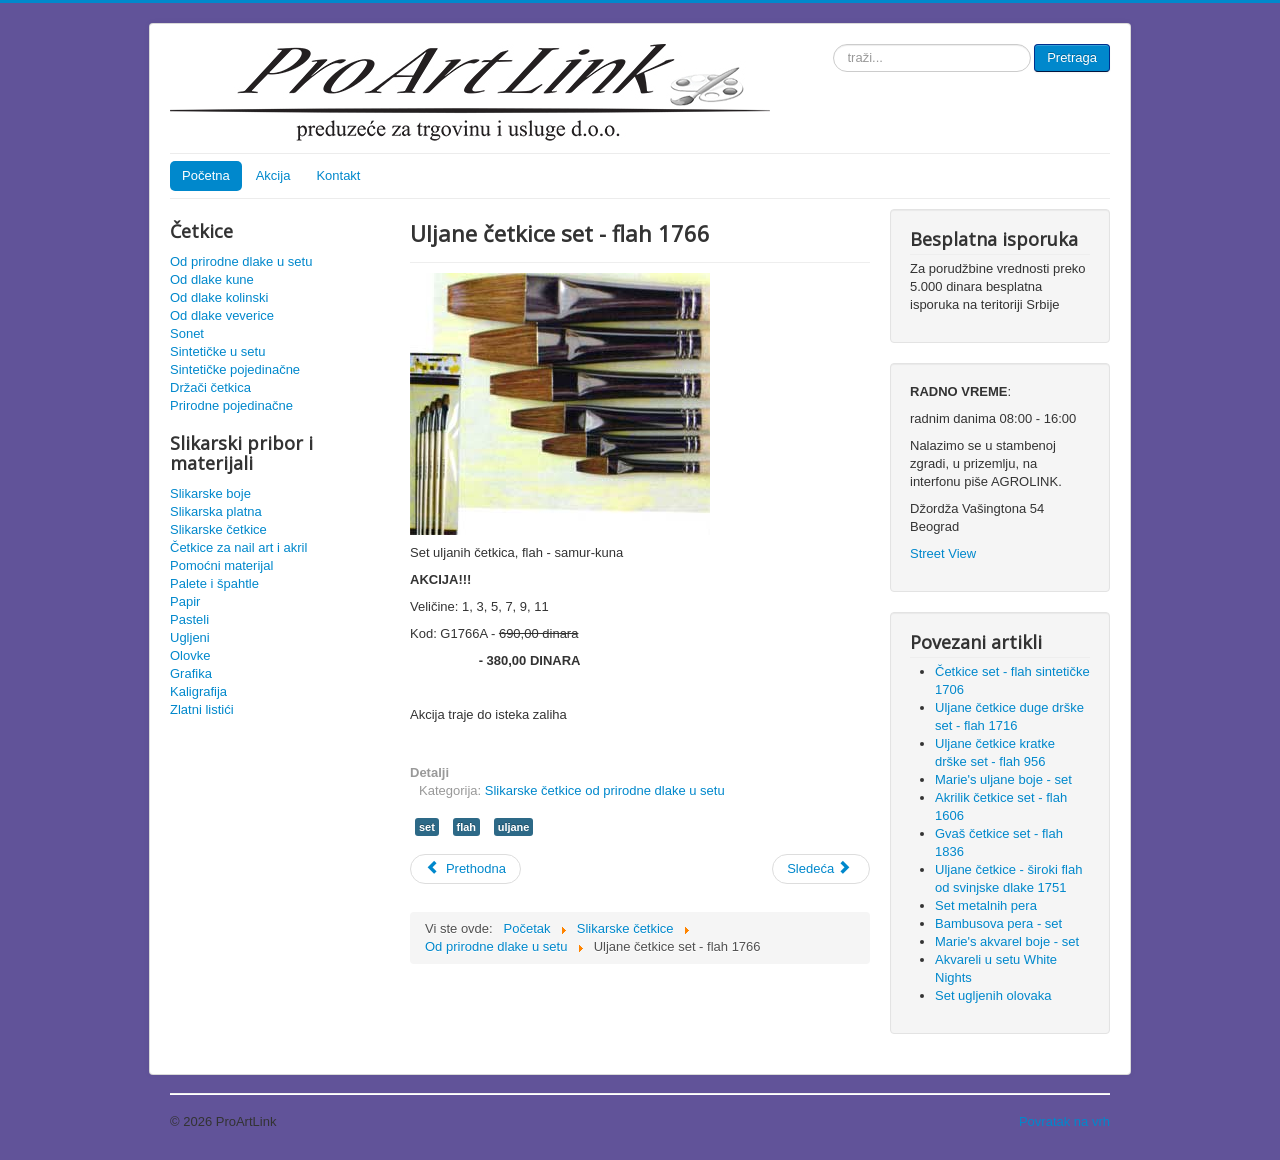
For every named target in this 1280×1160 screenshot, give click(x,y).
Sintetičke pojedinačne (235, 369)
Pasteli (189, 619)
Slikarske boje (210, 493)
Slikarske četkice (218, 529)
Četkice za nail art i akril (238, 547)
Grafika (191, 673)
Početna (206, 175)
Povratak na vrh (1064, 1121)
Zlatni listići (202, 709)
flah (467, 827)
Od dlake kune (212, 279)
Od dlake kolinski (219, 297)
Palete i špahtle (214, 583)
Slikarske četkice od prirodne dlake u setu (605, 790)
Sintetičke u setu (217, 351)
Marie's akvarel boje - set (1007, 941)
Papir (185, 601)
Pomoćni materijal (221, 565)
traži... (833, 44)
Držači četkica (210, 387)
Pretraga (1072, 57)
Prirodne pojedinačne (231, 405)
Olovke (190, 655)
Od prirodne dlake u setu (241, 261)
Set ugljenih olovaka (993, 995)
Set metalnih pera (986, 905)
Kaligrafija (198, 691)
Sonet (187, 333)
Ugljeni (190, 637)
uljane (514, 827)
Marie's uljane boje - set (1003, 779)
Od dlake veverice (222, 315)
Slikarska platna (216, 511)
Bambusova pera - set (998, 923)
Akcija (273, 175)
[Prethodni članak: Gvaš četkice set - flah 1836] (465, 869)
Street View (943, 553)
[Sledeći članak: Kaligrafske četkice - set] (821, 869)
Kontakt (338, 175)
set (427, 827)
